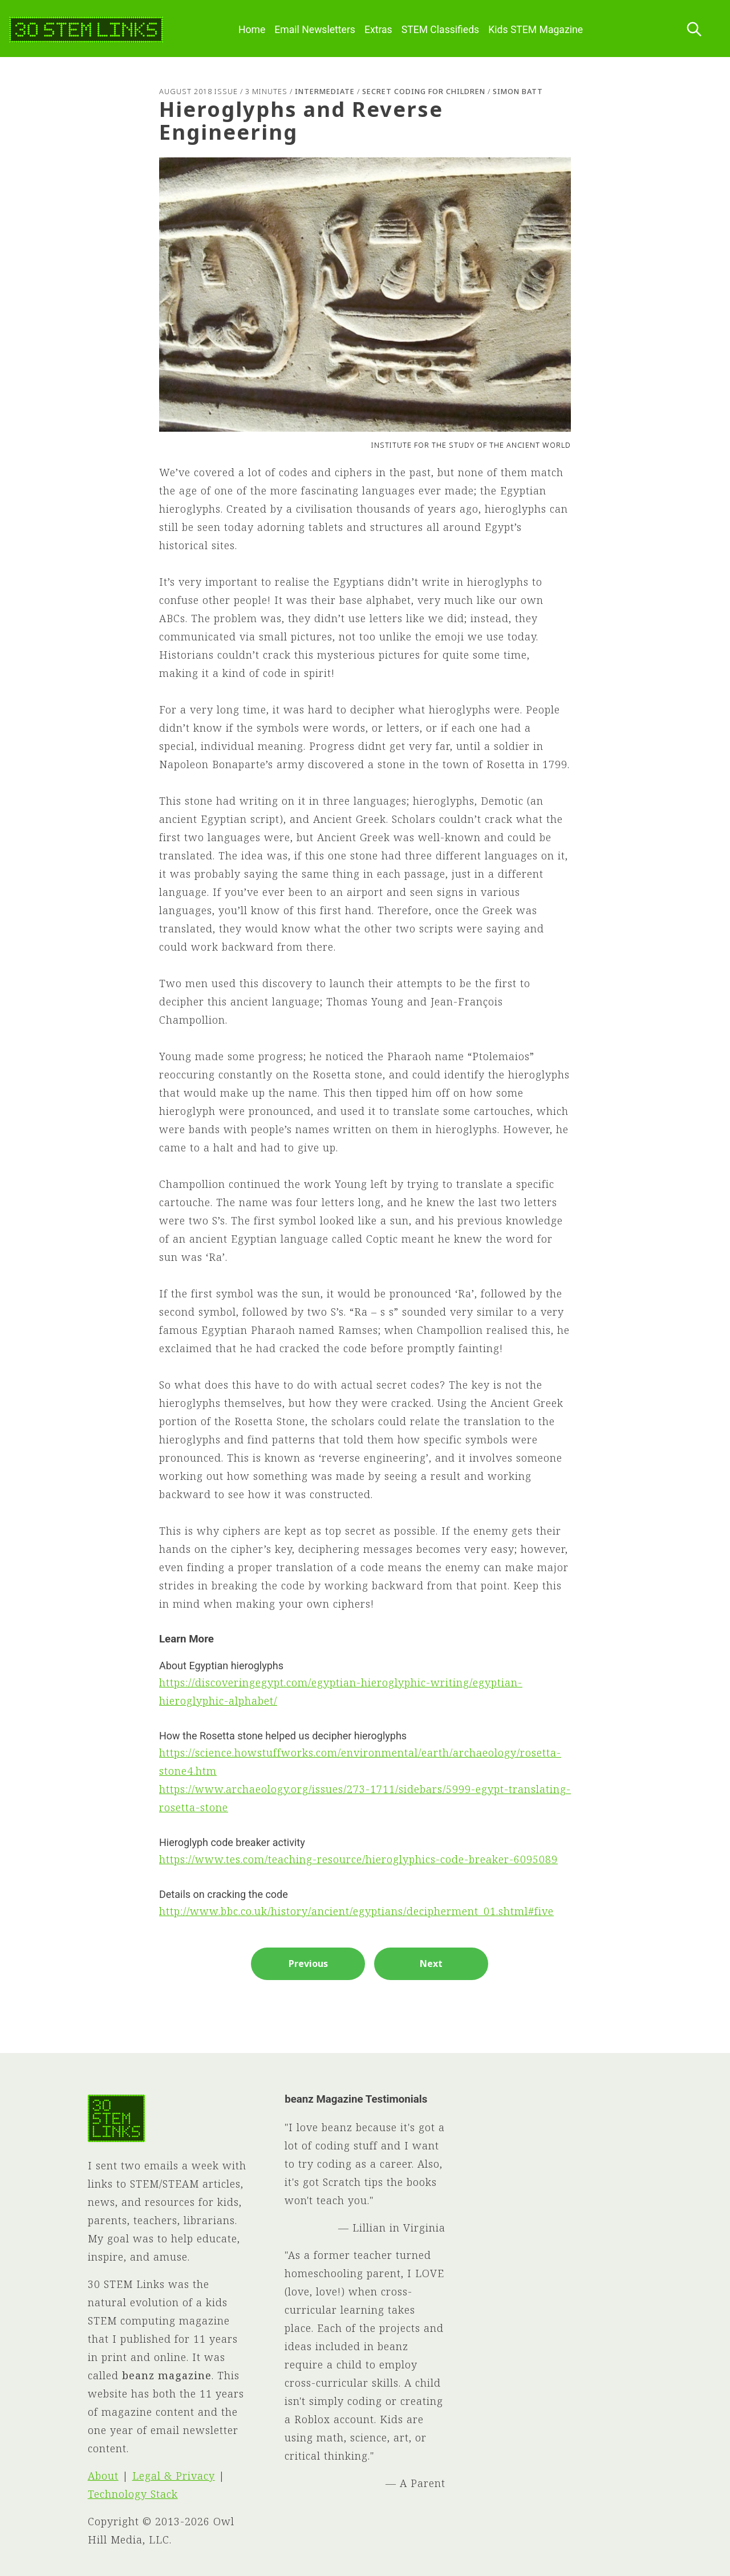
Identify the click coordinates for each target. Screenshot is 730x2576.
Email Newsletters (314, 29)
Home (251, 29)
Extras (378, 29)
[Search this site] (694, 30)
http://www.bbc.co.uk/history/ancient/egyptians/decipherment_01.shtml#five (356, 1911)
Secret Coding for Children (423, 91)
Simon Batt (518, 91)
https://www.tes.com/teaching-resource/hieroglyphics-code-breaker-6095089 (358, 1859)
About (103, 2475)
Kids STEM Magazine (535, 29)
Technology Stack (133, 2494)
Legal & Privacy (173, 2475)
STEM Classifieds (441, 29)
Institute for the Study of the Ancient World (471, 445)
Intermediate (325, 91)
